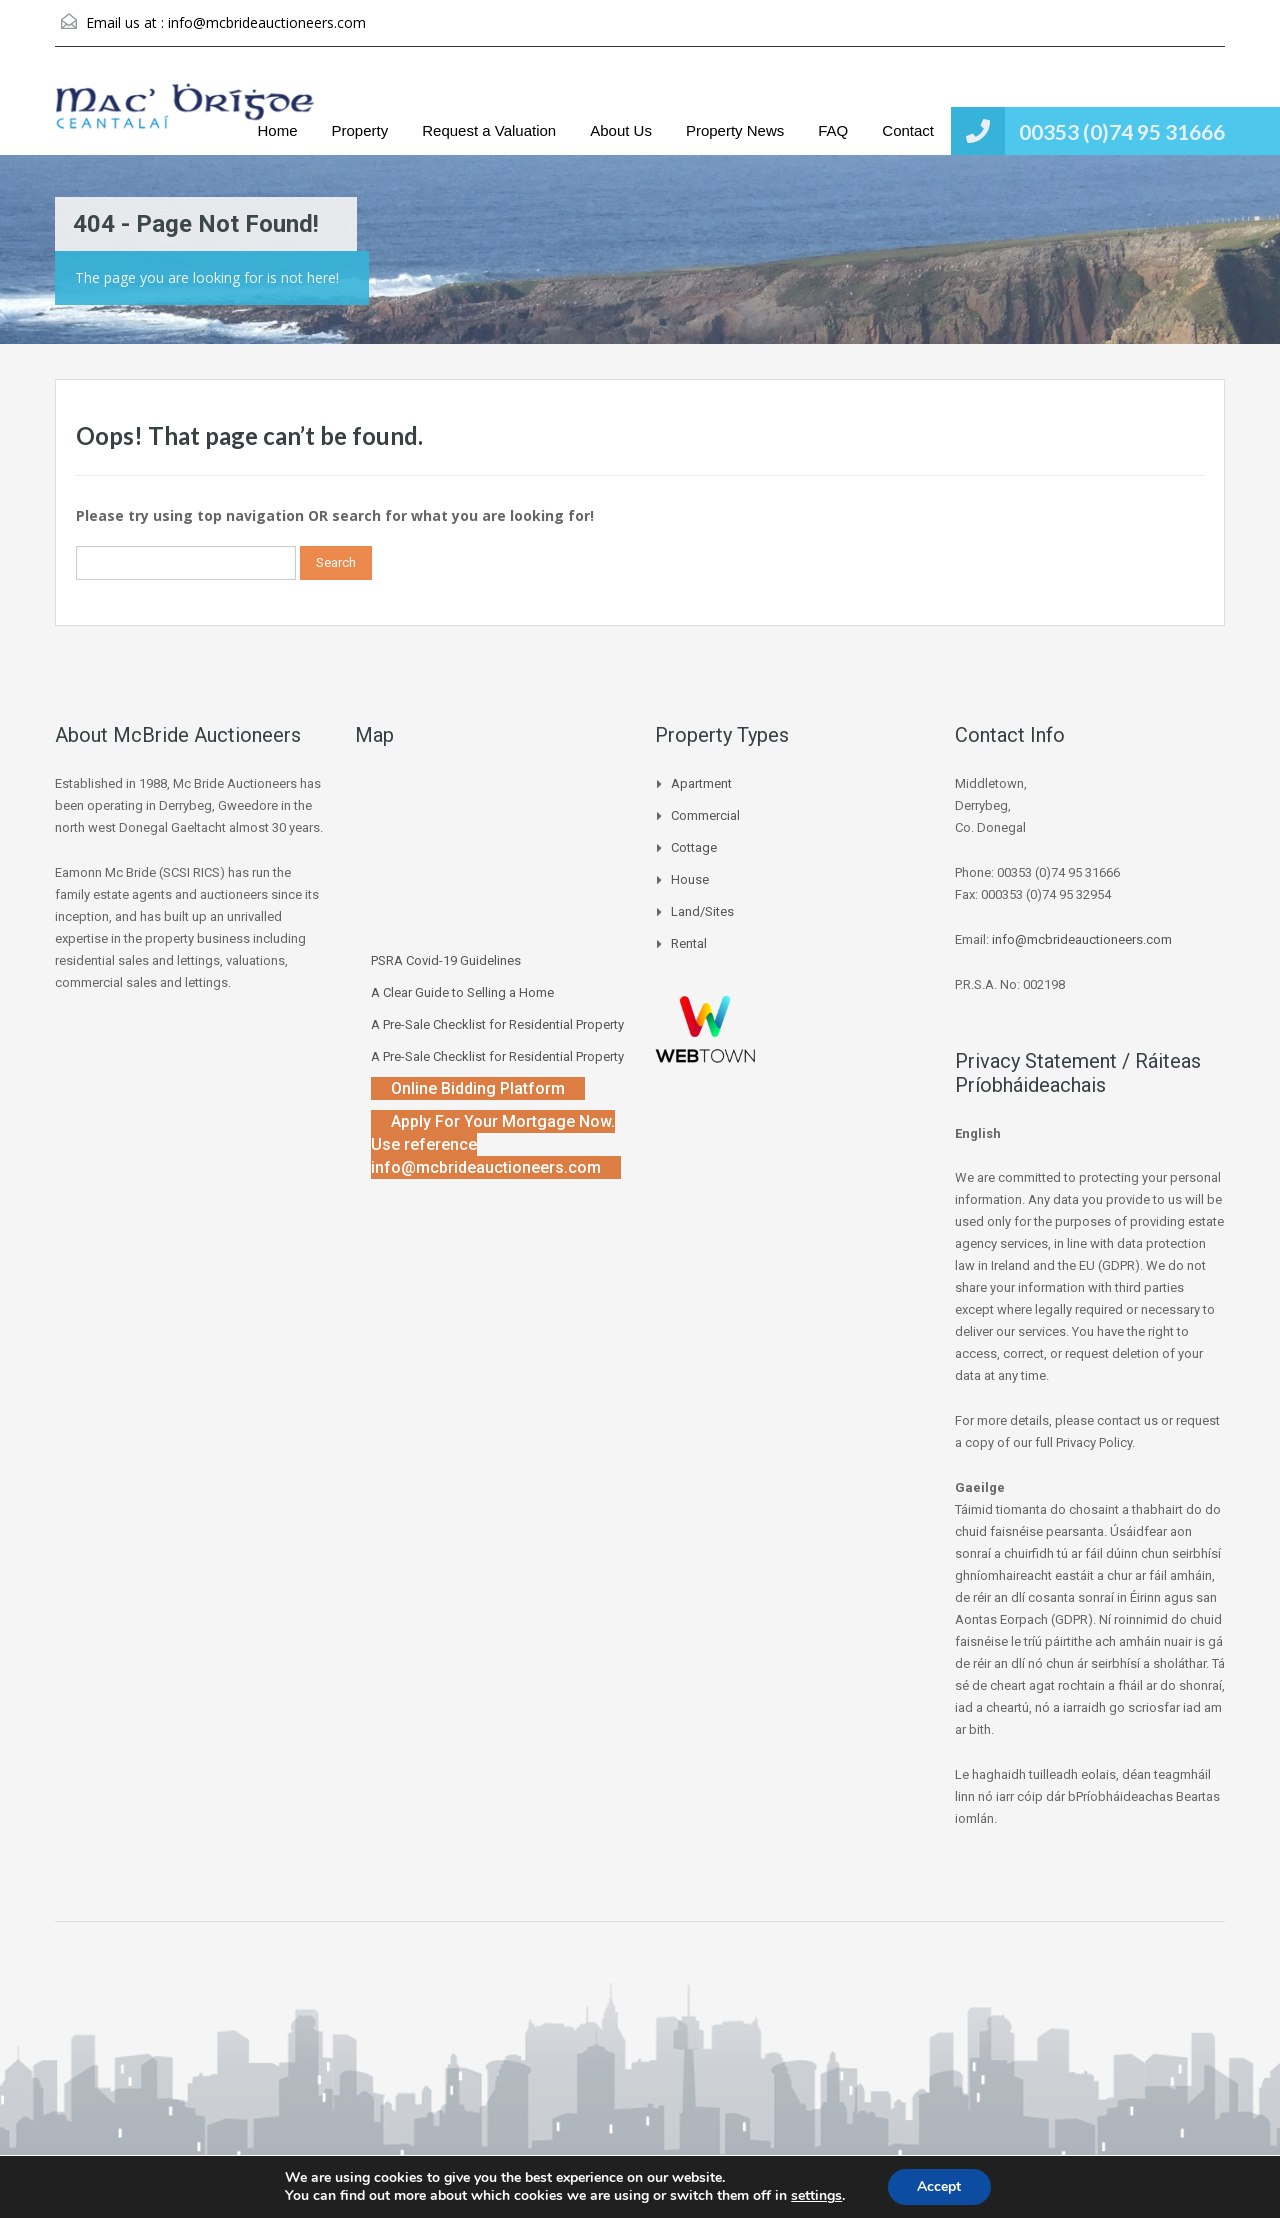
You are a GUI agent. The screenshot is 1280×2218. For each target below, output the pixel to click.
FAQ (833, 130)
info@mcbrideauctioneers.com (267, 22)
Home (278, 130)
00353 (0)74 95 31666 (1122, 131)
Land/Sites (702, 911)
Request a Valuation (489, 130)
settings (816, 2196)
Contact (908, 130)
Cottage (694, 847)
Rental (689, 943)
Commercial (705, 815)
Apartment (701, 783)
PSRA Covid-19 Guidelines (446, 960)
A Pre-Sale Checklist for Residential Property (497, 1024)
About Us (621, 130)
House (690, 879)
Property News (735, 130)
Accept (939, 2186)
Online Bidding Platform (478, 1088)
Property (360, 130)
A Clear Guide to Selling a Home (462, 992)
